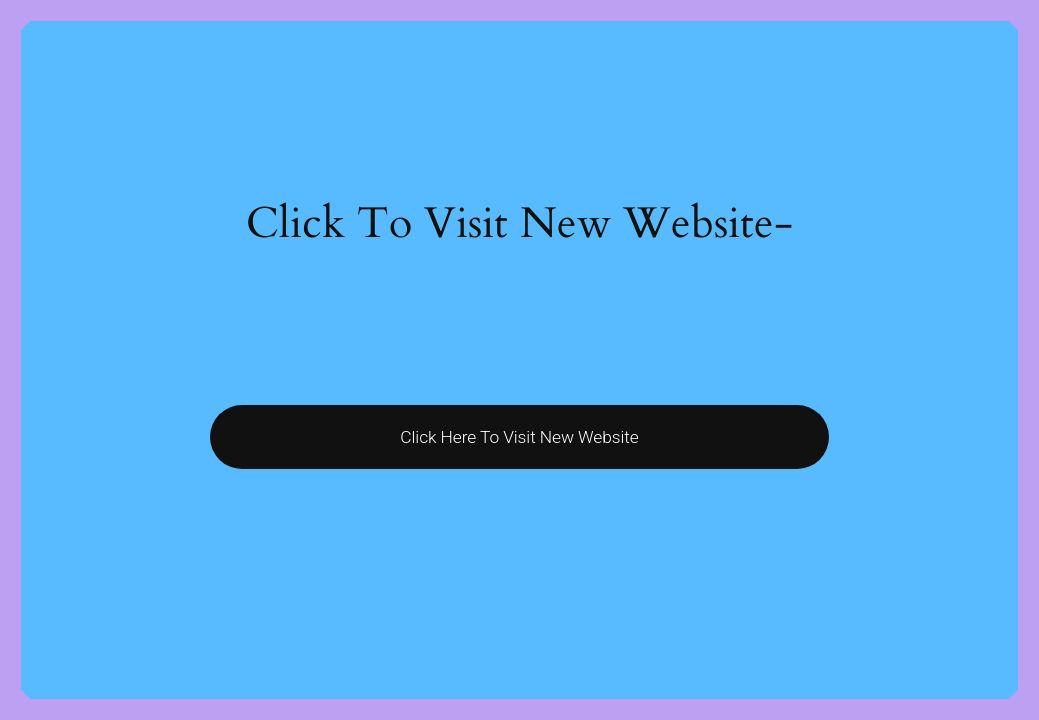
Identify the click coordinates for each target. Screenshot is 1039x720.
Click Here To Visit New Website (519, 437)
